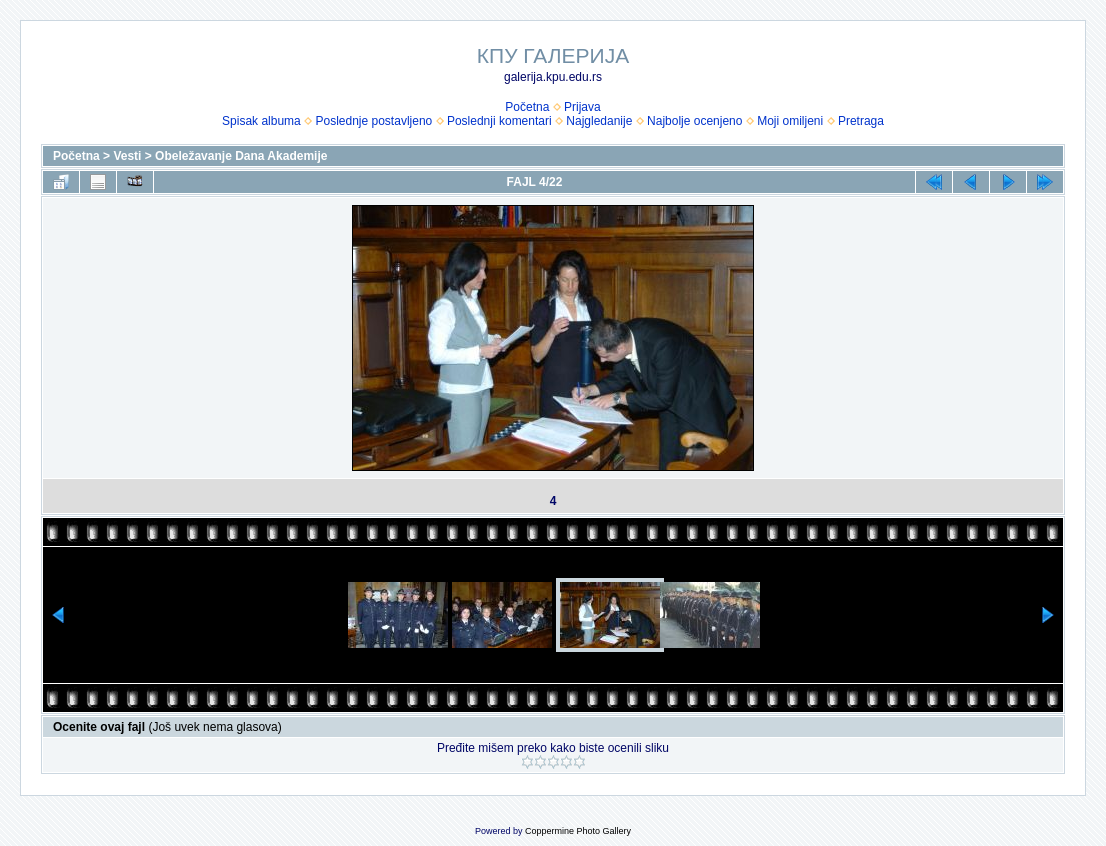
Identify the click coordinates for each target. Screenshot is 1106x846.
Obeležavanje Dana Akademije (241, 156)
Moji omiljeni (790, 121)
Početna (527, 107)
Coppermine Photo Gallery (578, 831)
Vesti (127, 156)
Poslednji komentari (499, 121)
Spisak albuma (261, 121)
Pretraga (861, 121)
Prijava (582, 107)
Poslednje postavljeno (373, 121)
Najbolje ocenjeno (694, 121)
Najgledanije (599, 121)
